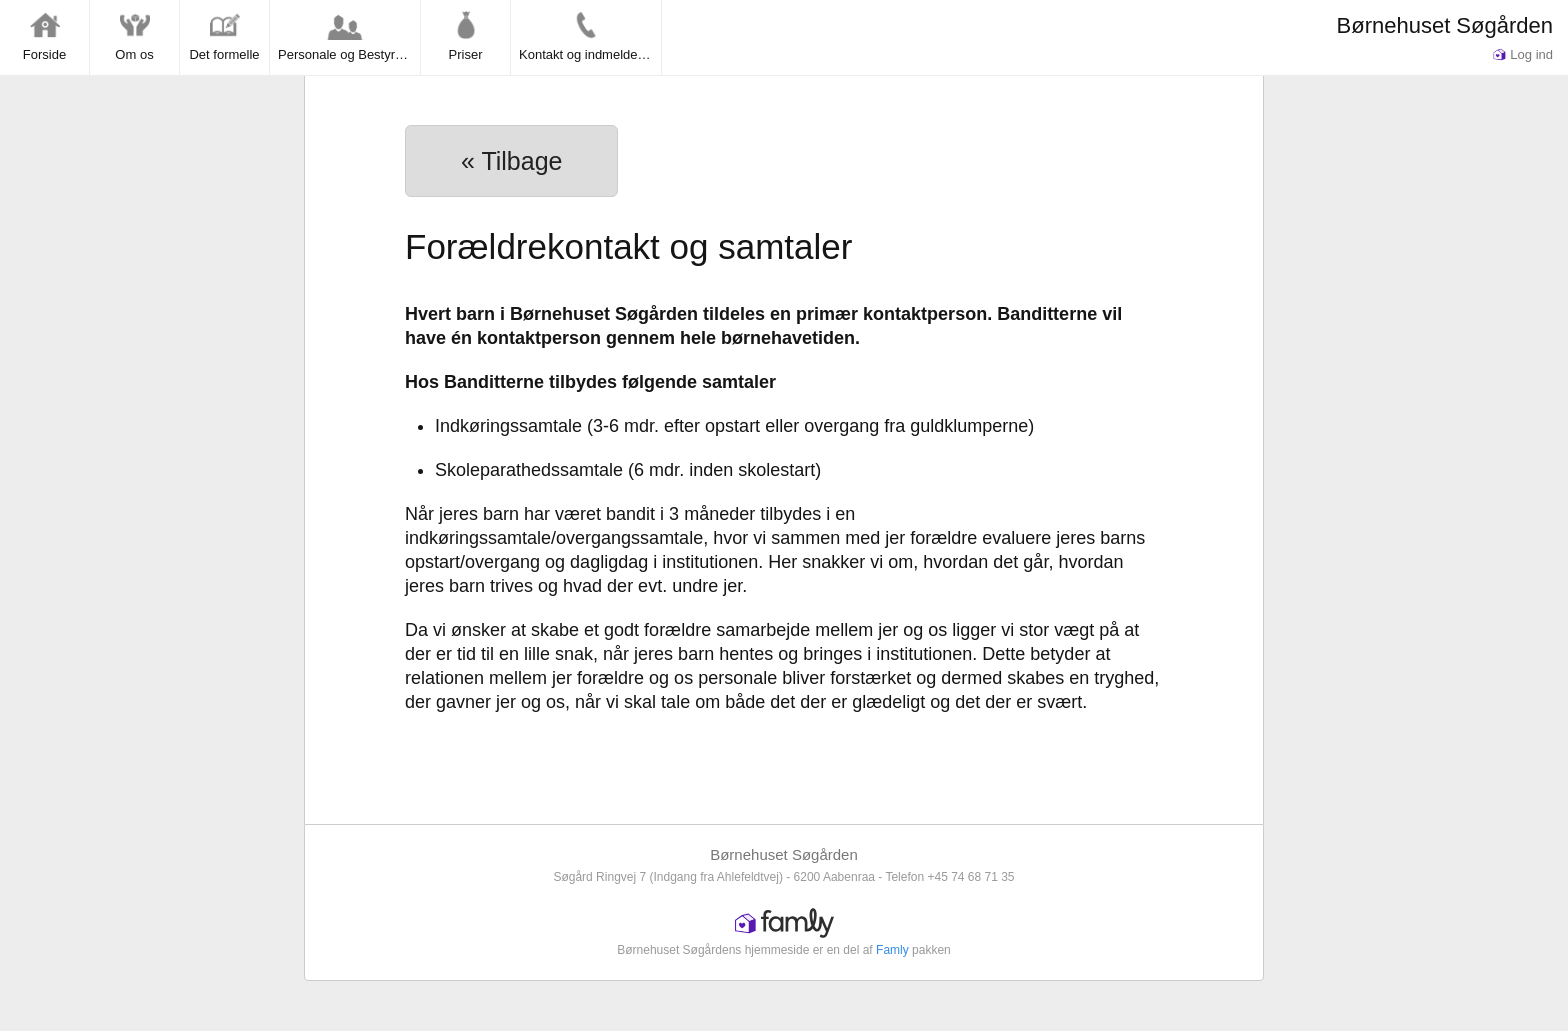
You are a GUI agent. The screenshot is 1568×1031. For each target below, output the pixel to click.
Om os (134, 36)
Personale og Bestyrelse (348, 36)
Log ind (1523, 54)
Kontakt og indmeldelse (586, 36)
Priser (466, 36)
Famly (892, 950)
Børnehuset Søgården (1445, 25)
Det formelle (224, 36)
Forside (44, 36)
